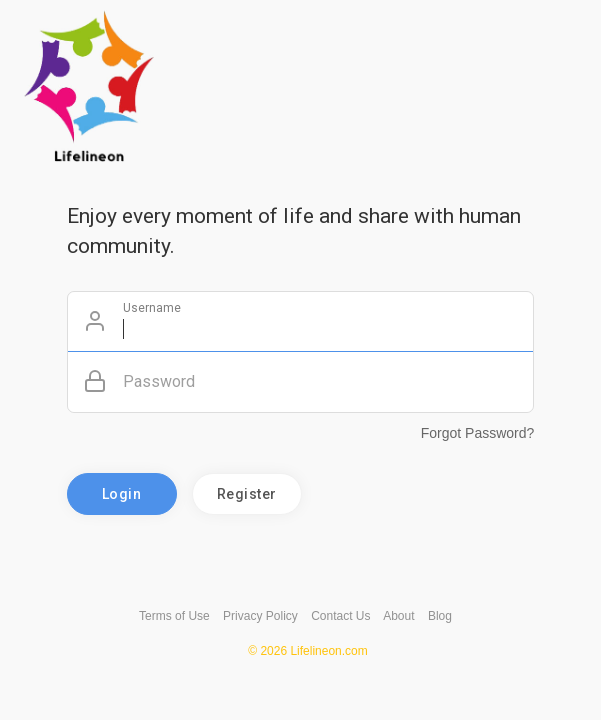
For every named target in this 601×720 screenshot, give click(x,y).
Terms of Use (174, 616)
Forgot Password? (478, 433)
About (398, 616)
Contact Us (340, 616)
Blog (440, 616)
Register (247, 494)
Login (122, 494)
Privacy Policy (260, 616)
